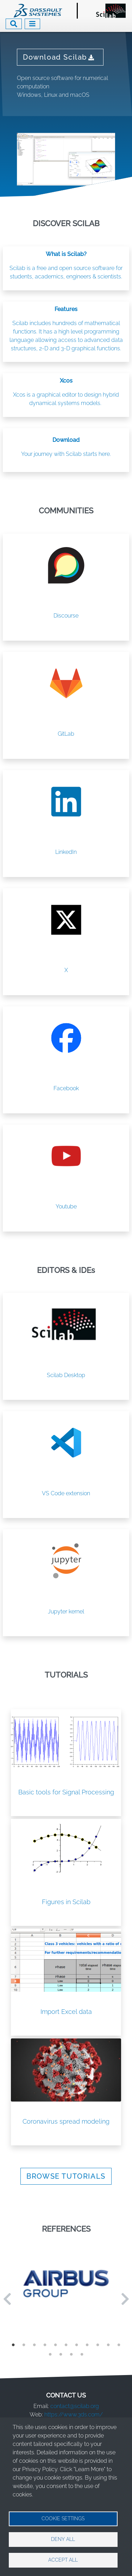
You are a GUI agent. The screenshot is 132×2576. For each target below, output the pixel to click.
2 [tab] (23, 2344)
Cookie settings (63, 2518)
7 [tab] (76, 2344)
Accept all (63, 2560)
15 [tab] (82, 2354)
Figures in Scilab (66, 1902)
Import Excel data (66, 2011)
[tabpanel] (66, 2283)
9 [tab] (97, 2344)
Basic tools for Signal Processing (66, 1792)
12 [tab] (50, 2354)
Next (125, 2298)
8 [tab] (87, 2344)
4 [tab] (45, 2344)
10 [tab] (108, 2344)
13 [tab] (60, 2354)
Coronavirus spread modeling (66, 2121)
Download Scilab (60, 57)
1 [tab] (13, 2344)
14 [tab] (71, 2354)
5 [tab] (55, 2344)
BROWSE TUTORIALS (66, 2176)
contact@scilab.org (74, 2406)
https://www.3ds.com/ (73, 2414)
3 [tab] (34, 2344)
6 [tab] (66, 2344)
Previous (7, 2298)
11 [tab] (118, 2344)
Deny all (63, 2539)
